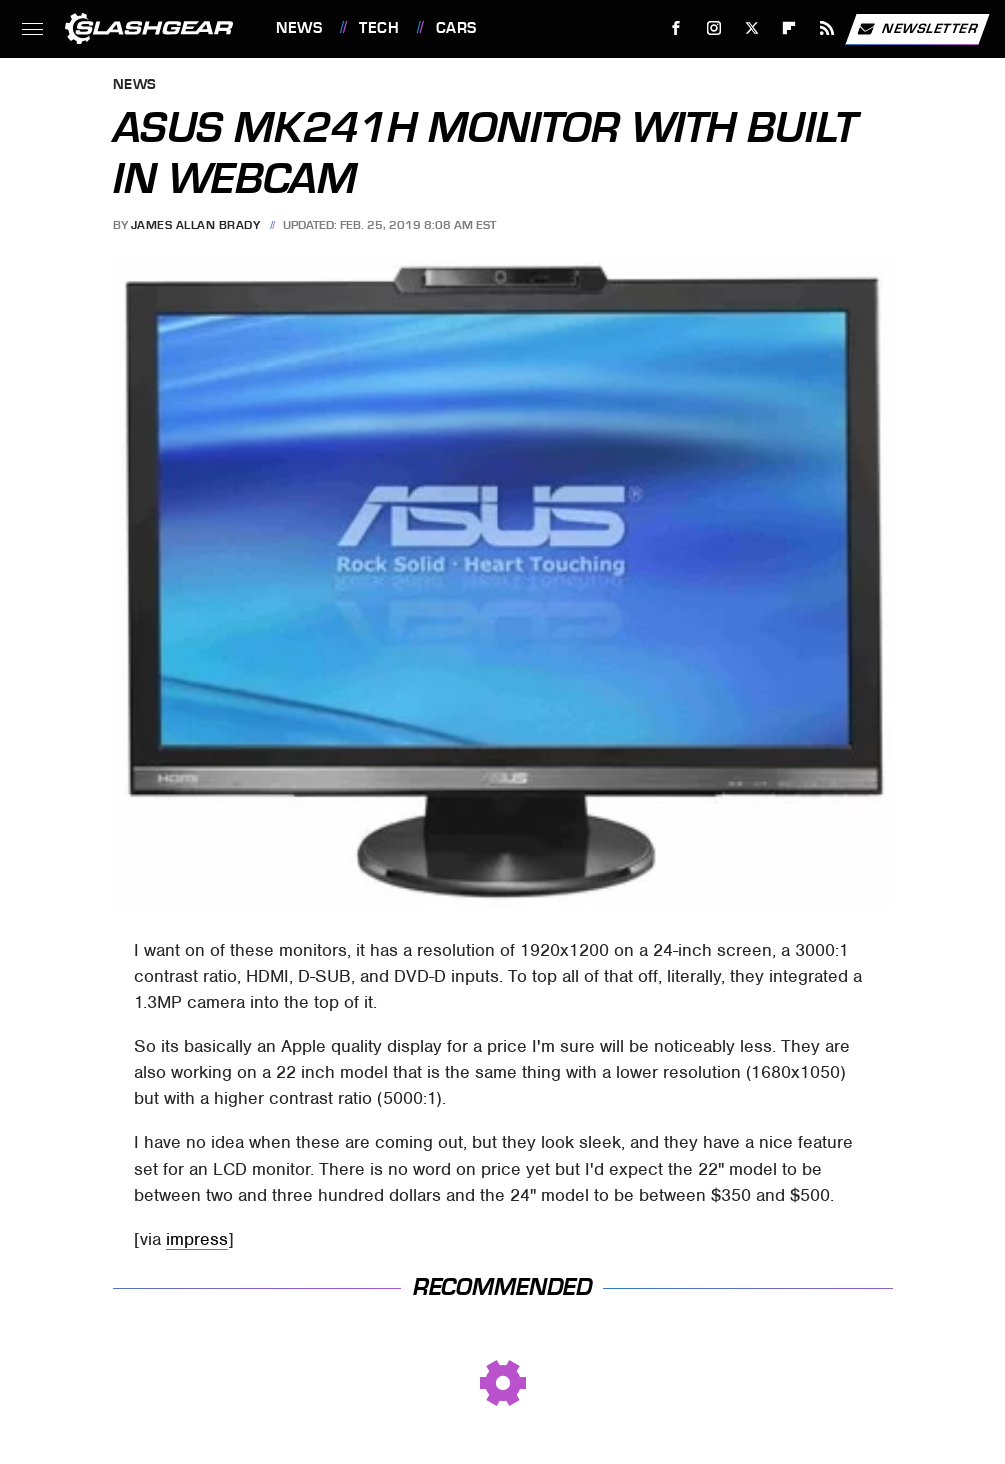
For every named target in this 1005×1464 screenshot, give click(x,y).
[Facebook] (676, 28)
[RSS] (827, 28)
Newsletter (917, 29)
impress (197, 1239)
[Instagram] (714, 28)
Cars (456, 28)
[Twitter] (751, 28)
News (299, 28)
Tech (379, 28)
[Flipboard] (789, 28)
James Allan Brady (196, 225)
